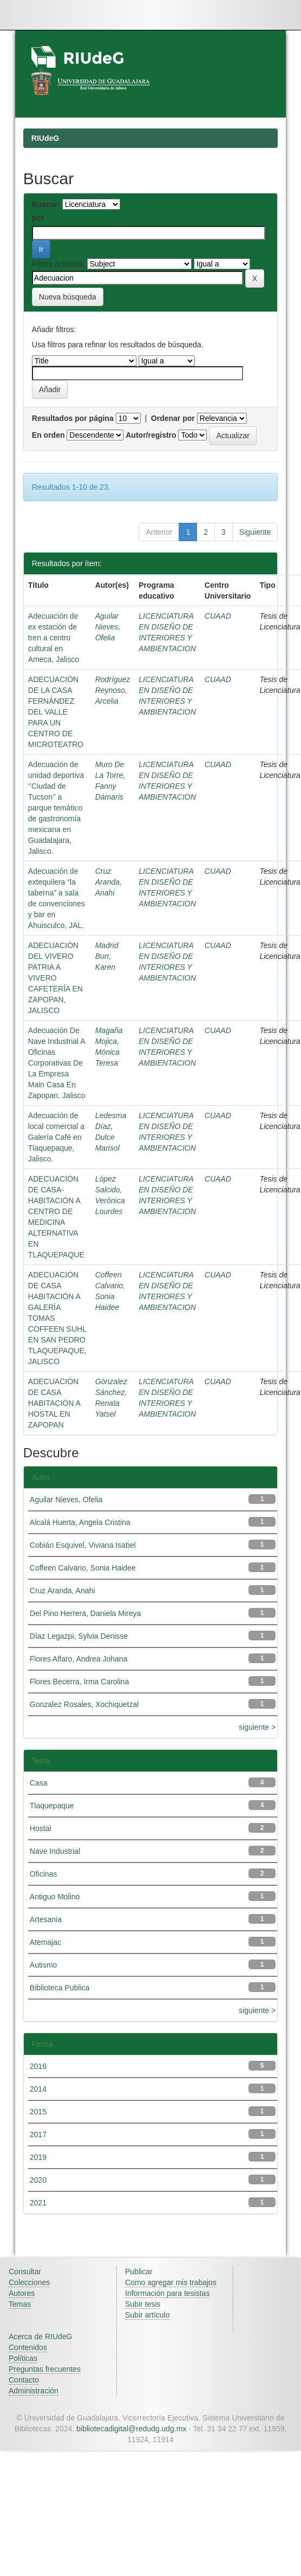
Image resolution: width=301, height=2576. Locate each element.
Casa (39, 1783)
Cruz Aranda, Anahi (108, 882)
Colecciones (29, 2282)
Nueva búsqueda (67, 297)
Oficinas (43, 1874)
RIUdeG (45, 138)
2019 (38, 2157)
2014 (38, 2089)
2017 (38, 2134)
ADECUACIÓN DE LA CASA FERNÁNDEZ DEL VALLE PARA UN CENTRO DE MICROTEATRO (55, 712)
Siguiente (255, 532)
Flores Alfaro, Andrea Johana (79, 1658)
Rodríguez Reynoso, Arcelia (112, 690)
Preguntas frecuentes (45, 2369)
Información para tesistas (167, 2293)
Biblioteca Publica (60, 1987)
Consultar (25, 2271)
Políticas (23, 2358)
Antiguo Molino (55, 1896)
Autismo (43, 1965)
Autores (22, 2293)
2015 (38, 2111)
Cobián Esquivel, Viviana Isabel (83, 1545)
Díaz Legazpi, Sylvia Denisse (79, 1636)
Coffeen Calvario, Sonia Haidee (83, 1567)
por (38, 217)
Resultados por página (73, 418)
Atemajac (45, 1942)
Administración (33, 2390)
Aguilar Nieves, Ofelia (108, 627)
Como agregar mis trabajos (171, 2282)
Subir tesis (142, 2304)
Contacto (24, 2380)
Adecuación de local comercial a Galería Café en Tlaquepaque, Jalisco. (56, 1137)
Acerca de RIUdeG (41, 2336)
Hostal (40, 1828)
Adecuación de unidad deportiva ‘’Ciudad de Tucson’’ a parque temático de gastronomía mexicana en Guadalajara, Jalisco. (56, 807)
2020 (38, 2180)
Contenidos (28, 2347)
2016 (38, 2066)
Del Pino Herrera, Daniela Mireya (85, 1613)
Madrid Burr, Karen (107, 956)
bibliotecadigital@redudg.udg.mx (131, 2428)
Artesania (46, 1919)
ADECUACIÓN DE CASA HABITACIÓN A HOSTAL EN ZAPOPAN (54, 1403)
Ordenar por (173, 418)
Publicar (139, 2271)
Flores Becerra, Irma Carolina (79, 1681)
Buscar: (46, 204)
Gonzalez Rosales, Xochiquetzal (84, 1704)
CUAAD (218, 616)
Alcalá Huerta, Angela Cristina (80, 1522)
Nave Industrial (55, 1851)
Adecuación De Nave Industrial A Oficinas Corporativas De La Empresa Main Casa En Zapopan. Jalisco (57, 1063)
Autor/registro (151, 435)
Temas (20, 2304)
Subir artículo (147, 2315)
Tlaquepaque (52, 1805)
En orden (48, 435)
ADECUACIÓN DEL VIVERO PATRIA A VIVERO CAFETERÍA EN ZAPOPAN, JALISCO (55, 978)
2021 (38, 2202)
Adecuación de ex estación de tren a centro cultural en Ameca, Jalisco (53, 638)
